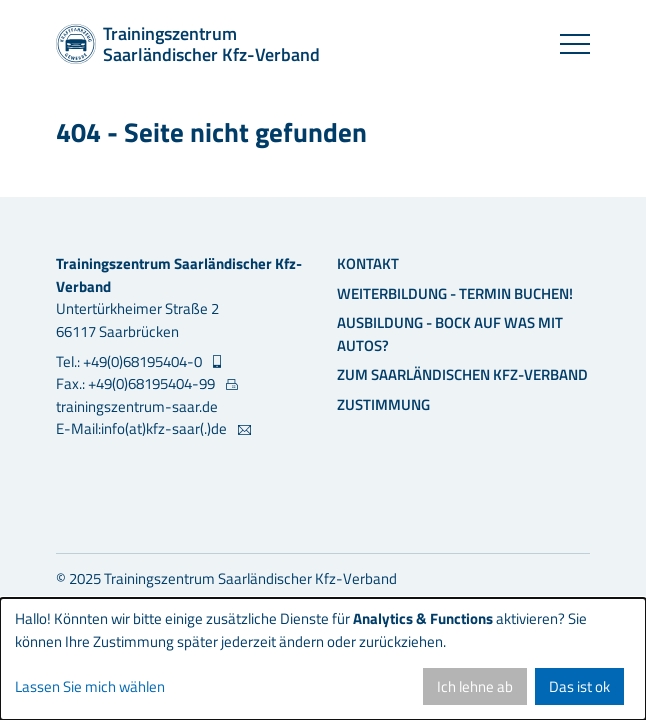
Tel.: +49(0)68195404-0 (130, 362)
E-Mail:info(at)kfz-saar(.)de (143, 429)
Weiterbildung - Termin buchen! (455, 293)
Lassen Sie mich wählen (90, 687)
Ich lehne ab (475, 686)
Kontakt (368, 263)
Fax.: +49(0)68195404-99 (137, 384)
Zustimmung (383, 404)
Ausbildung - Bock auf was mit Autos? (450, 334)
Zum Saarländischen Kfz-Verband (462, 374)
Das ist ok (579, 686)
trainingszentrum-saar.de (137, 406)
